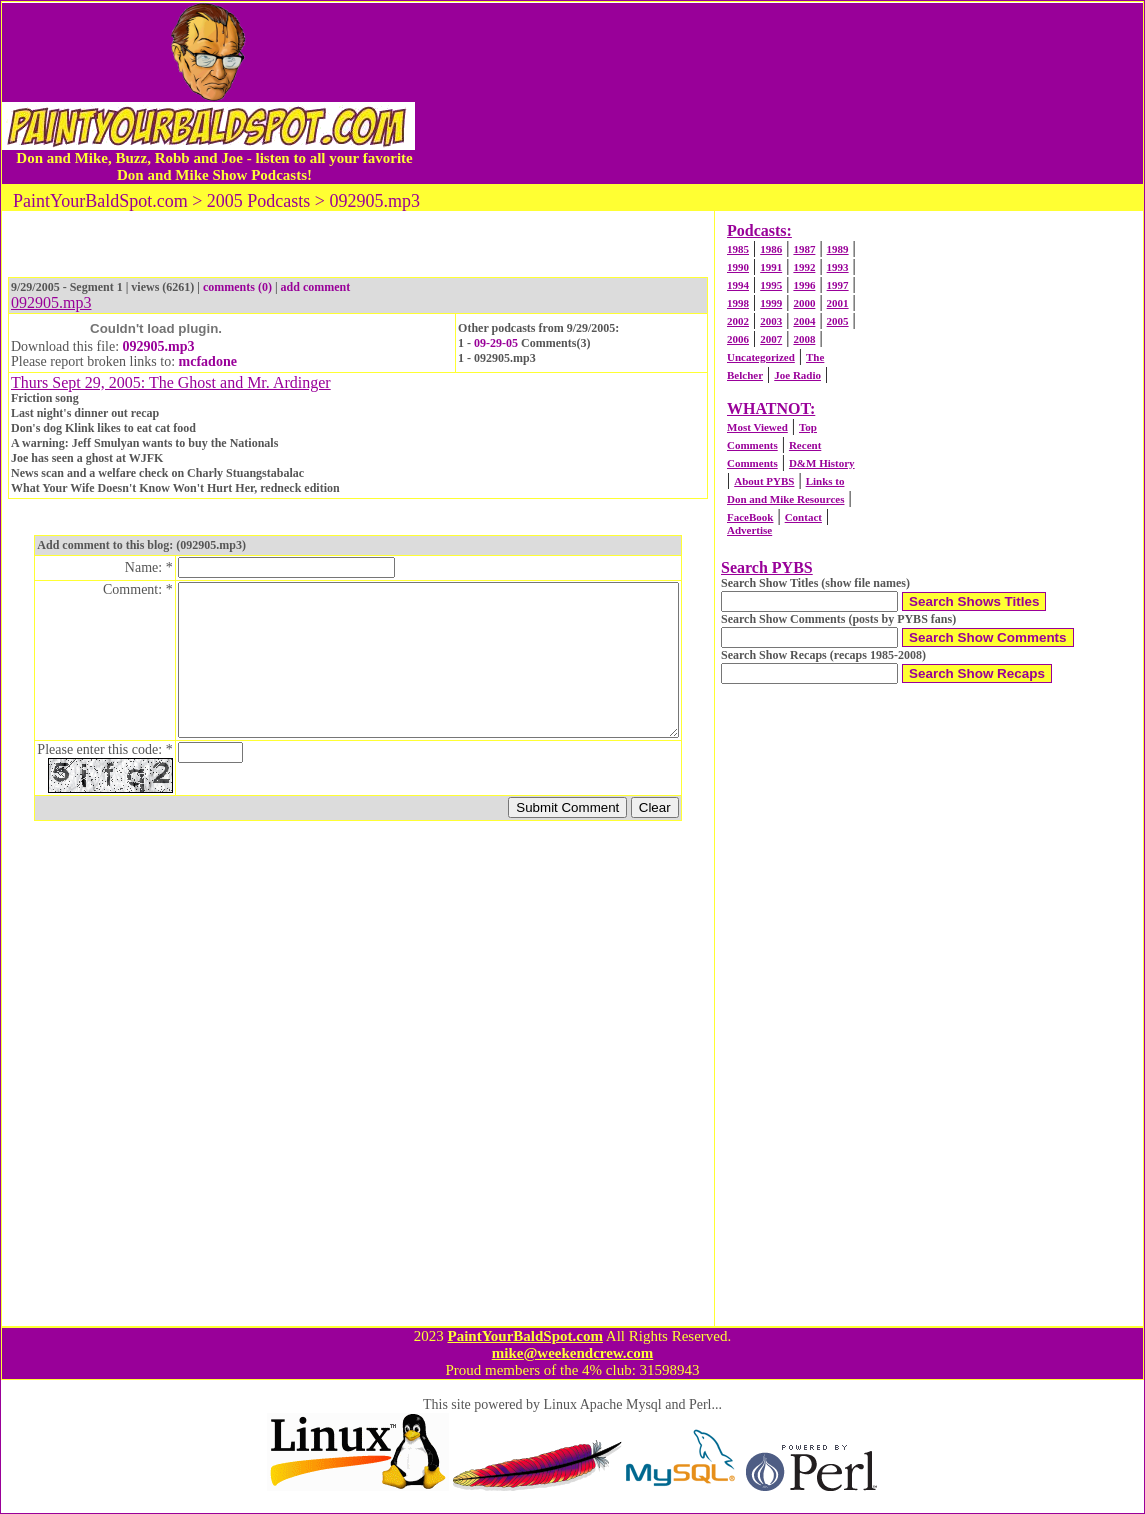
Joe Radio (797, 375)
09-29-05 (496, 343)
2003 (771, 321)
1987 (804, 249)
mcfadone (208, 361)
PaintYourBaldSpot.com (524, 1336)
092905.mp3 (159, 346)
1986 (771, 249)
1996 (804, 285)
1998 (738, 303)
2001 (838, 303)
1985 (738, 249)
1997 (838, 285)
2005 (838, 321)
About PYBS (764, 481)
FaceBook (750, 517)
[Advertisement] (779, 93)
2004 (804, 321)
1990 (738, 267)
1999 (771, 303)
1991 (771, 267)
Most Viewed (757, 427)
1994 (738, 285)
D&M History (822, 463)
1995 (771, 285)
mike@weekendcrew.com (573, 1353)
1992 (804, 267)
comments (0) (237, 287)
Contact (803, 517)
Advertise (749, 530)
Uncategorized (761, 357)
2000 (804, 303)
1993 (838, 267)
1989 (838, 249)
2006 (738, 339)
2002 (738, 321)
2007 (771, 339)
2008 (804, 339)
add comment (316, 287)
